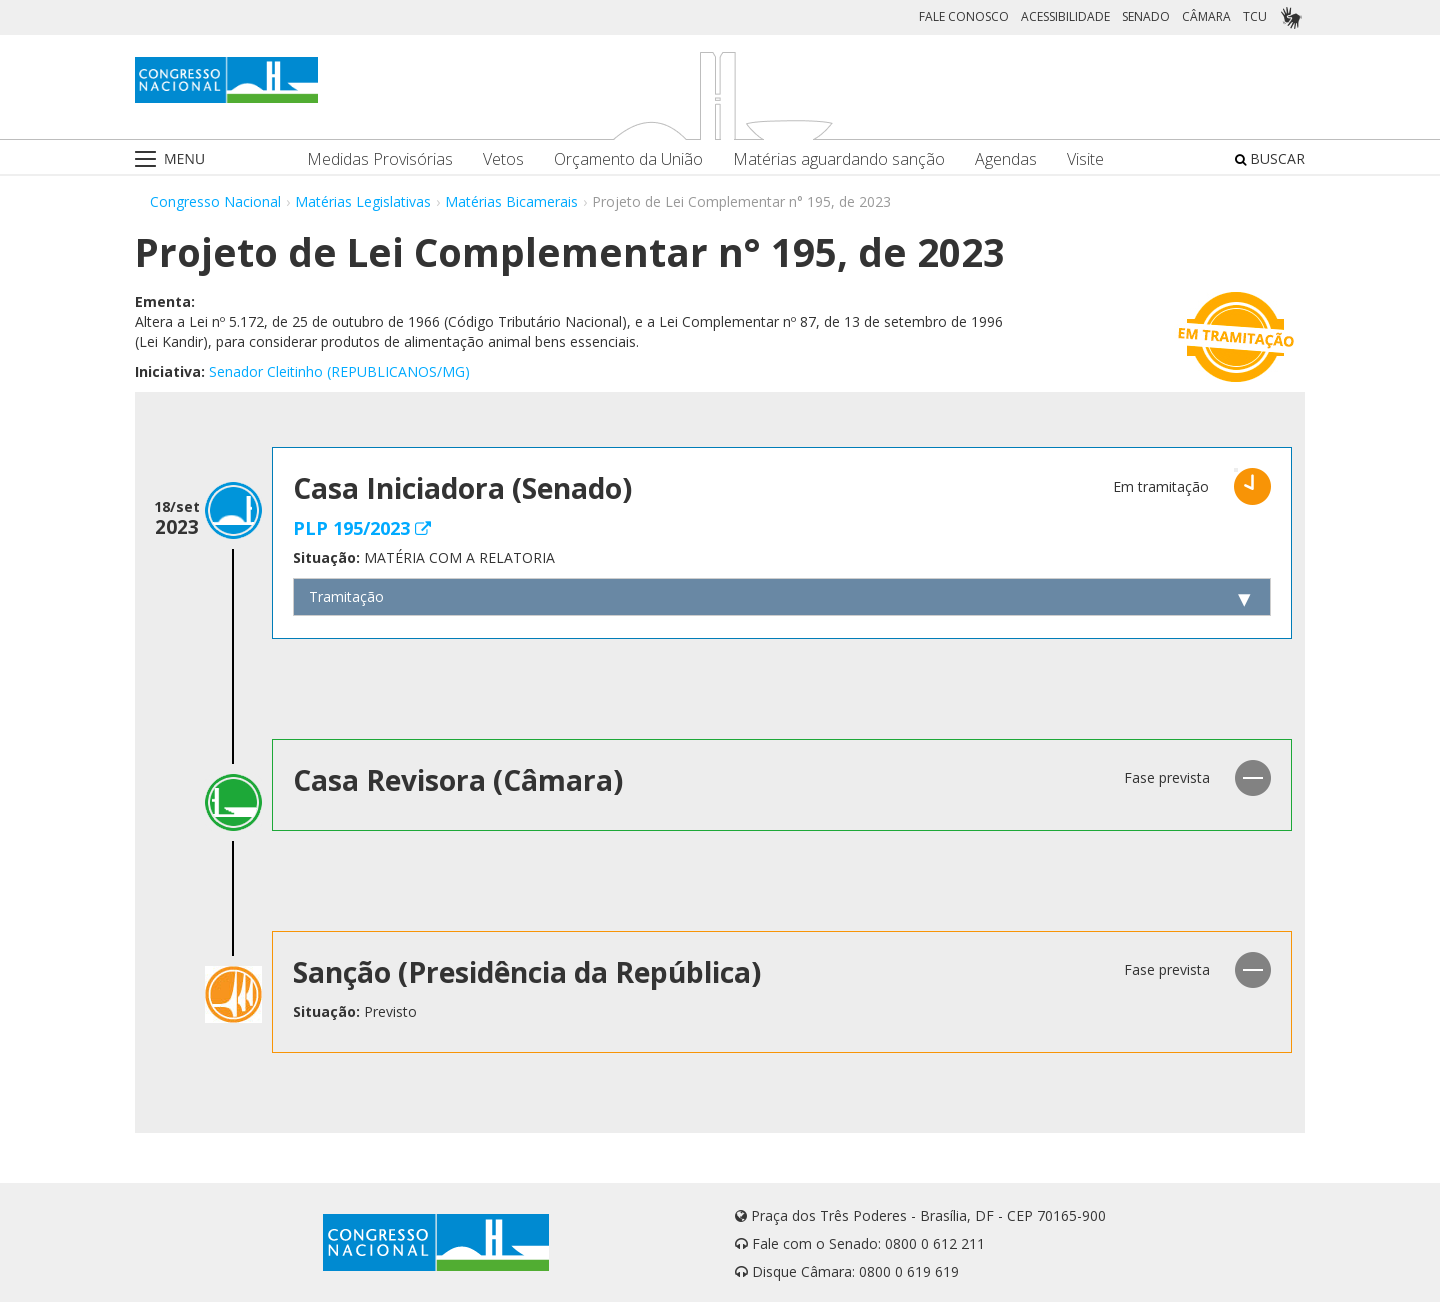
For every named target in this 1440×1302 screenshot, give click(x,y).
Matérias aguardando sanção (839, 159)
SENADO (1146, 16)
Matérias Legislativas (363, 201)
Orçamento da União (628, 159)
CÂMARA (1206, 16)
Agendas (1006, 159)
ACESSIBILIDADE (1065, 16)
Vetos (503, 159)
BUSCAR (1270, 158)
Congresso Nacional (215, 201)
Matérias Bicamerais (511, 201)
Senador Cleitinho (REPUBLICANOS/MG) (339, 371)
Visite (1085, 159)
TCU (1255, 16)
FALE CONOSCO (964, 16)
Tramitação (346, 596)
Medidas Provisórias (380, 159)
